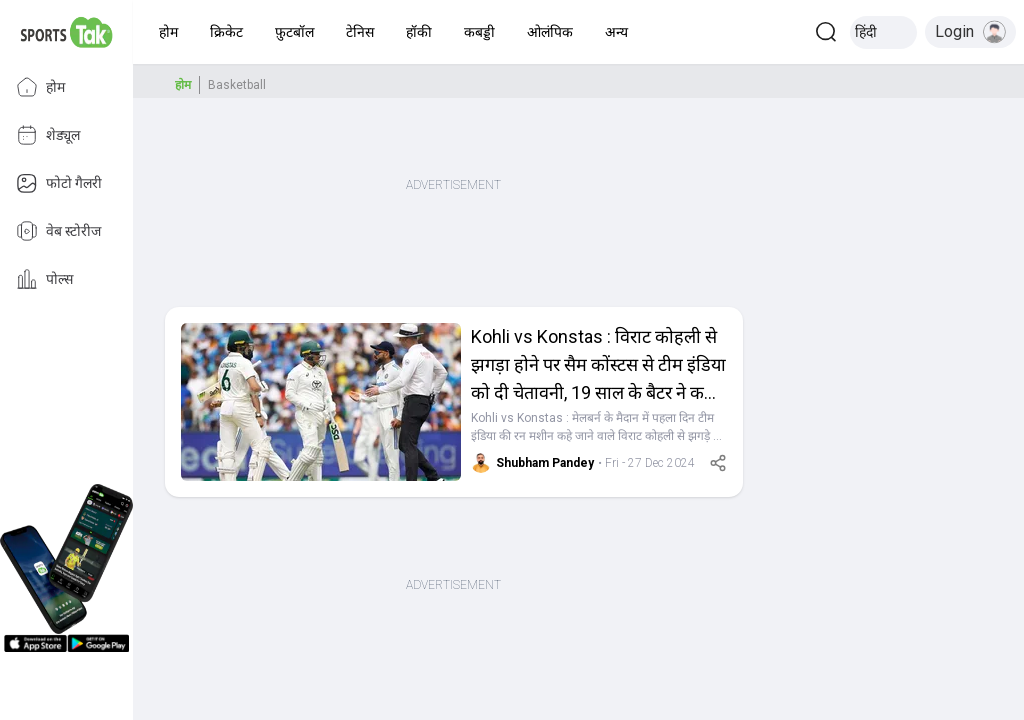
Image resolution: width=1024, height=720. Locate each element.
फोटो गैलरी (59, 183)
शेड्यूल (48, 135)
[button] (168, 32)
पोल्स (44, 279)
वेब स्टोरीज (58, 231)
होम (40, 87)
